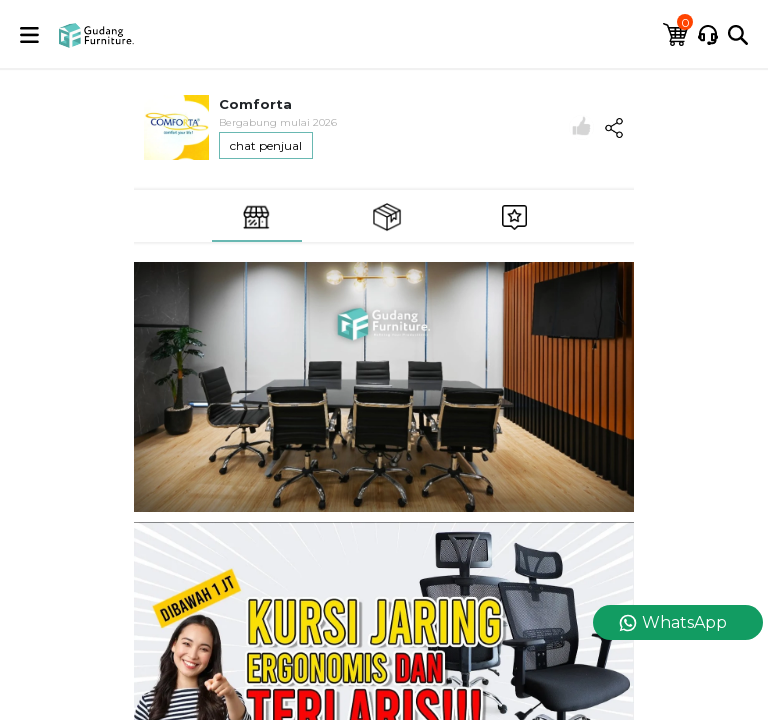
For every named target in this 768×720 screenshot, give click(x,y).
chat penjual (266, 145)
